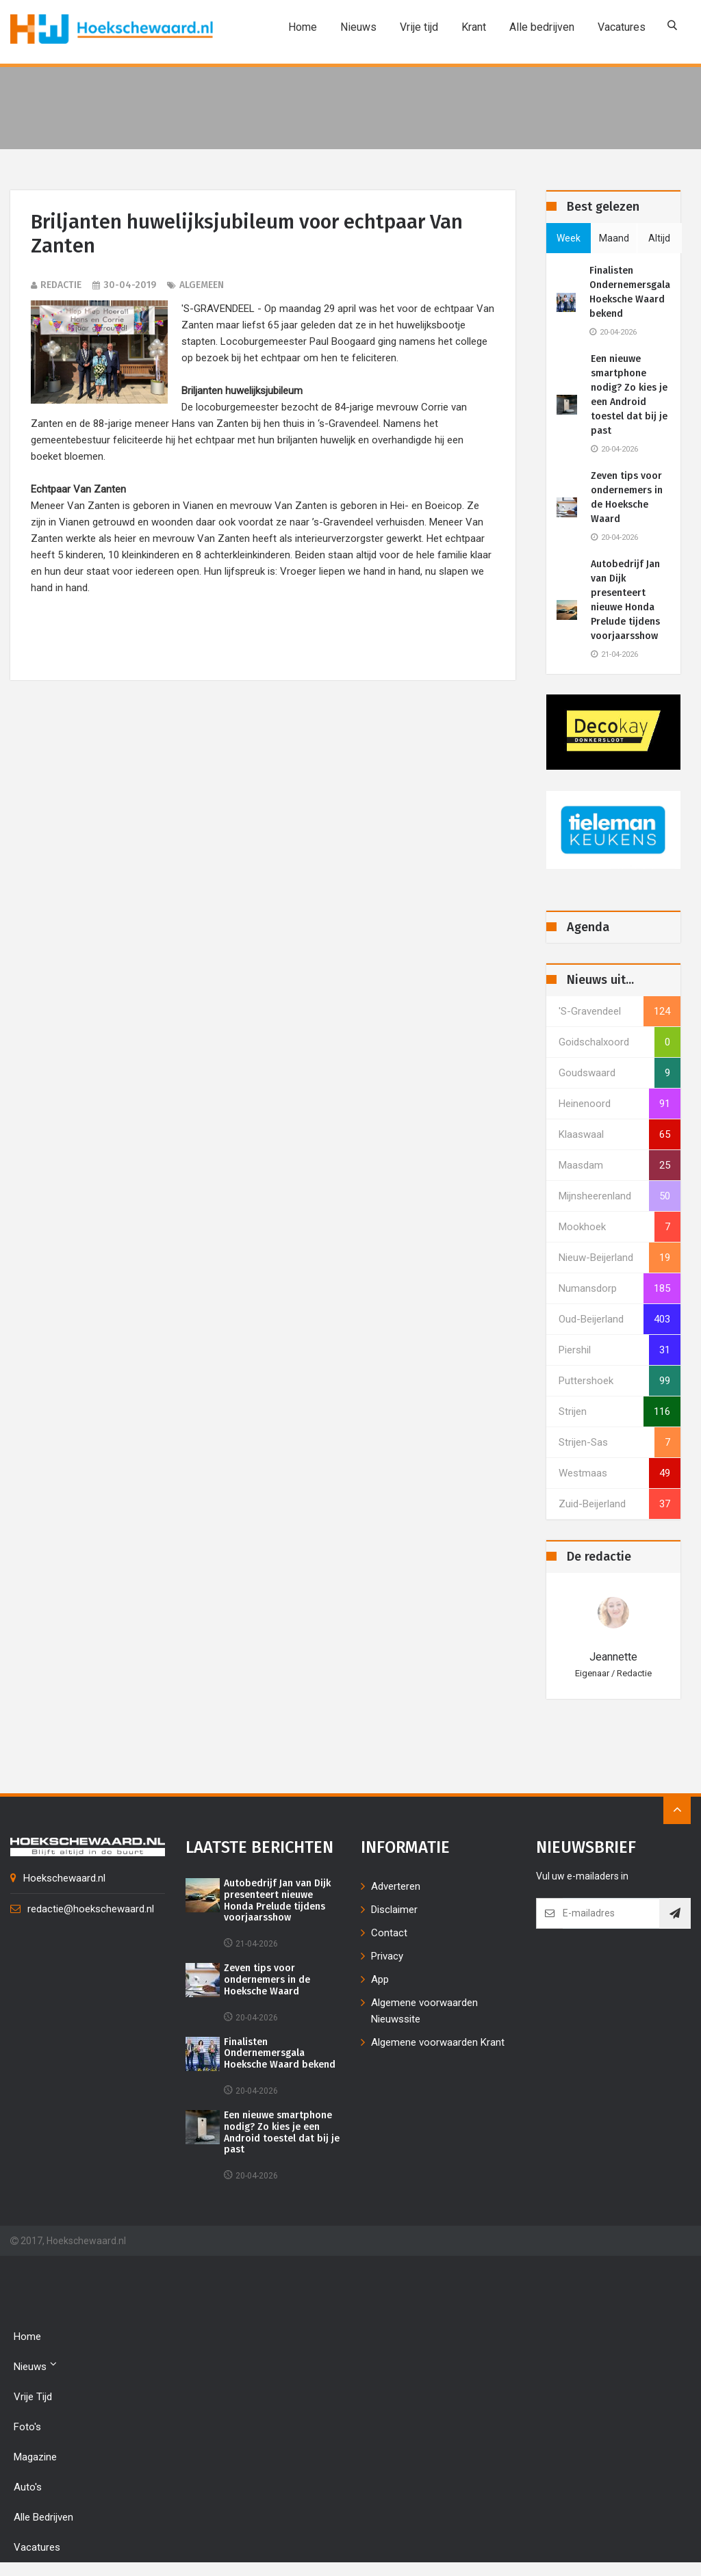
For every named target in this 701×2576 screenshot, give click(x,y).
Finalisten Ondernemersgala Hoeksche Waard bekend (629, 292)
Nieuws (356, 27)
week (569, 238)
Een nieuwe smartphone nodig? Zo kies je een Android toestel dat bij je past (629, 395)
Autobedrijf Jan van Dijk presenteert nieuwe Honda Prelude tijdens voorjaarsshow (625, 600)
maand (614, 238)
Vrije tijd (417, 27)
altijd (659, 238)
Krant (471, 27)
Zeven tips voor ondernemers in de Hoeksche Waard (627, 497)
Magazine (35, 2457)
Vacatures (619, 27)
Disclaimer (394, 1909)
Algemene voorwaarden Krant (438, 2042)
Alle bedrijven (539, 27)
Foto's (27, 2427)
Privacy (387, 1956)
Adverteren (395, 1886)
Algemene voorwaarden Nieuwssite (424, 2010)
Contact (389, 1933)
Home (300, 27)
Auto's (28, 2487)
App (380, 1979)
